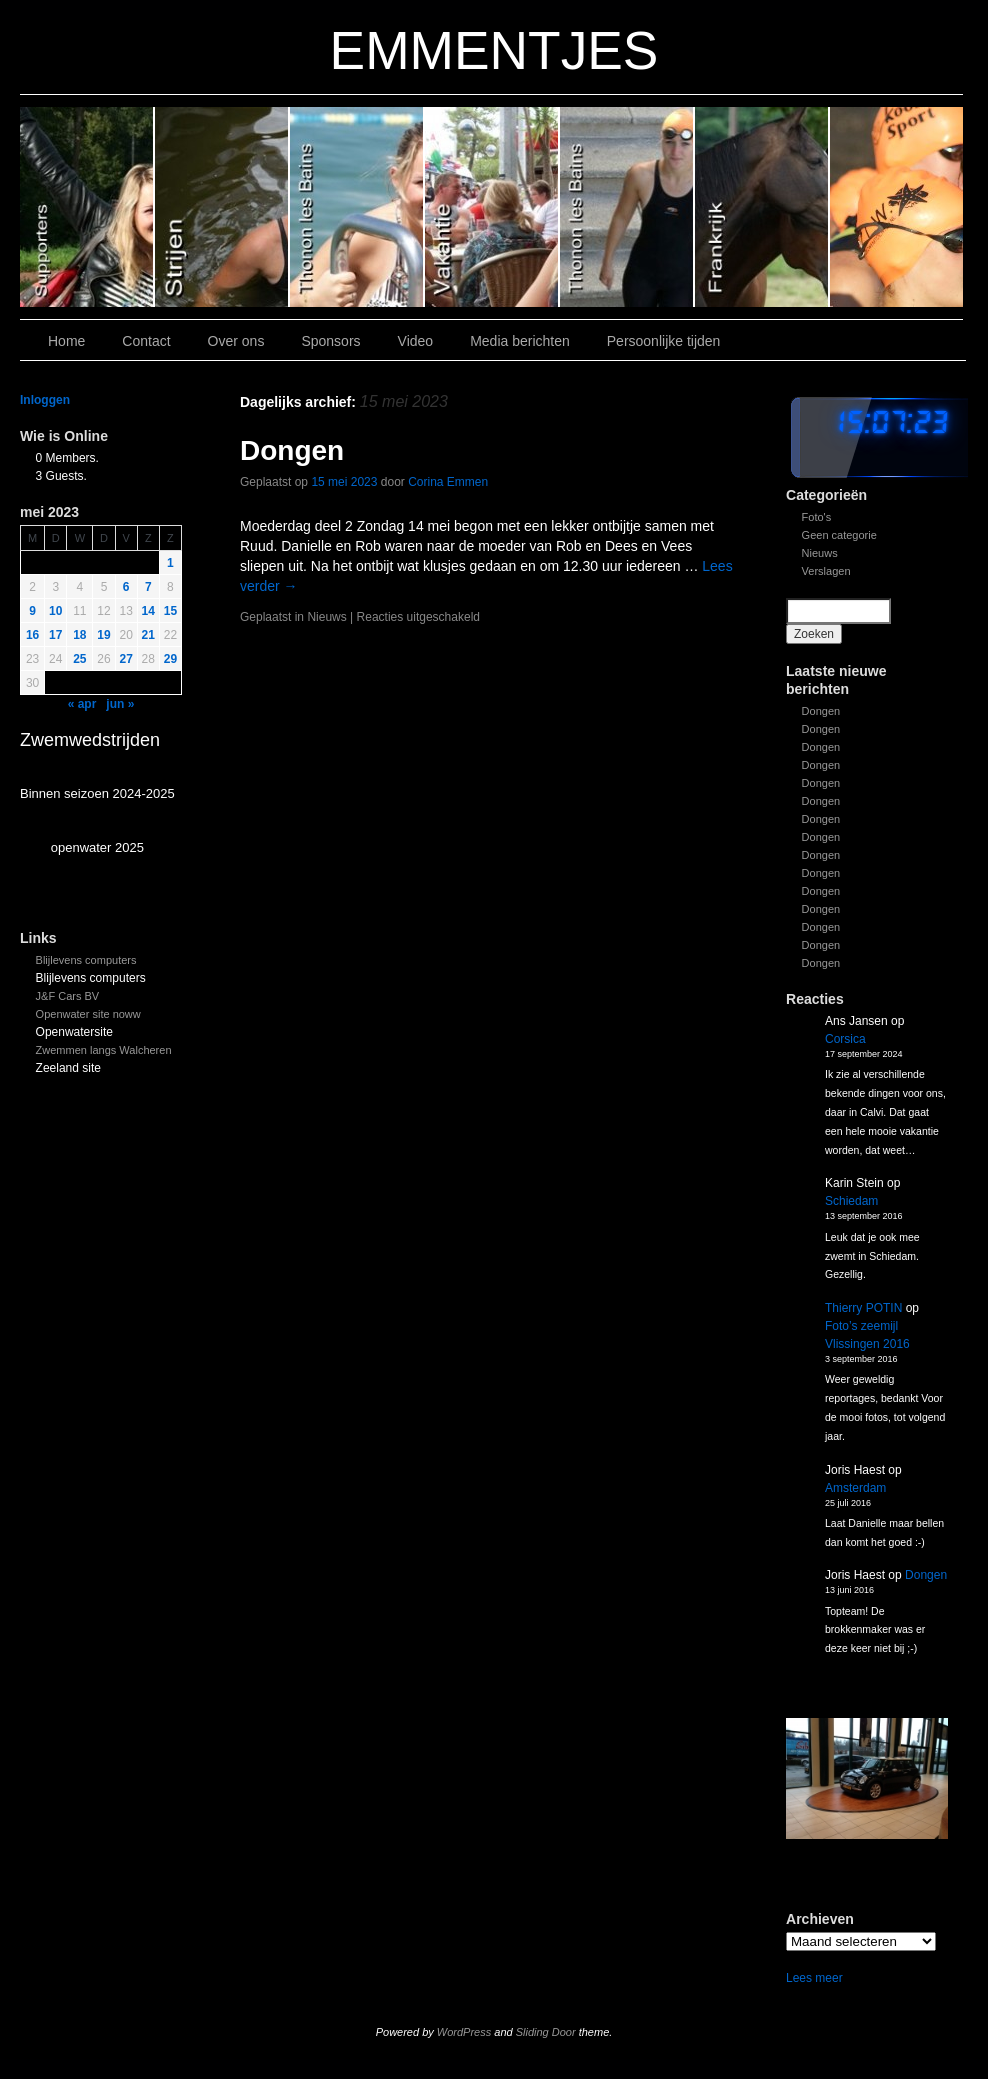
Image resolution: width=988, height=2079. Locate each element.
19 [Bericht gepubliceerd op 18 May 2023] (103, 635)
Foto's (817, 517)
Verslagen (826, 571)
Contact (146, 341)
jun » (120, 704)
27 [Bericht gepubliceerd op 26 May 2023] (126, 659)
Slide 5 (222, 207)
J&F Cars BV (68, 996)
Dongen (821, 711)
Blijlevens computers (86, 960)
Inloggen (45, 400)
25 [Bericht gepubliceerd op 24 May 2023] (79, 659)
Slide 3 (492, 207)
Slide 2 (627, 207)
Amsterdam (855, 1488)
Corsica (845, 1039)
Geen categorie (839, 535)
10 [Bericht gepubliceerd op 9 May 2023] (55, 611)
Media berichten (520, 341)
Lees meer (814, 1978)
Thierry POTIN (863, 1308)
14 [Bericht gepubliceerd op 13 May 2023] (148, 611)
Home (66, 341)
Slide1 (762, 207)
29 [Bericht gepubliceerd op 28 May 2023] (170, 659)
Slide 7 (896, 207)
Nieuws (820, 553)
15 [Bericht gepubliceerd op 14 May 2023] (170, 611)
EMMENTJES (494, 50)
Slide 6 (87, 207)
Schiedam (851, 1201)
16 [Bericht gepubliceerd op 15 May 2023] (32, 635)
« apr (82, 704)
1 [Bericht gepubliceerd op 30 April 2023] (170, 563)
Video (416, 341)
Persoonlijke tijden (664, 341)
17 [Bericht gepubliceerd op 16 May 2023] (55, 635)
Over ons (236, 341)
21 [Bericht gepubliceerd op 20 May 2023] (148, 635)
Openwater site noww (88, 1014)
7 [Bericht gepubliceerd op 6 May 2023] (148, 587)
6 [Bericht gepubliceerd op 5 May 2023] (126, 587)
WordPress (464, 2032)
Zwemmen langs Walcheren (104, 1050)
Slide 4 (357, 207)
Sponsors (330, 341)
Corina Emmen (448, 482)
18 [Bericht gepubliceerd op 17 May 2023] (79, 635)
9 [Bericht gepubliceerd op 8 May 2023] (32, 611)
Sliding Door (546, 2032)
